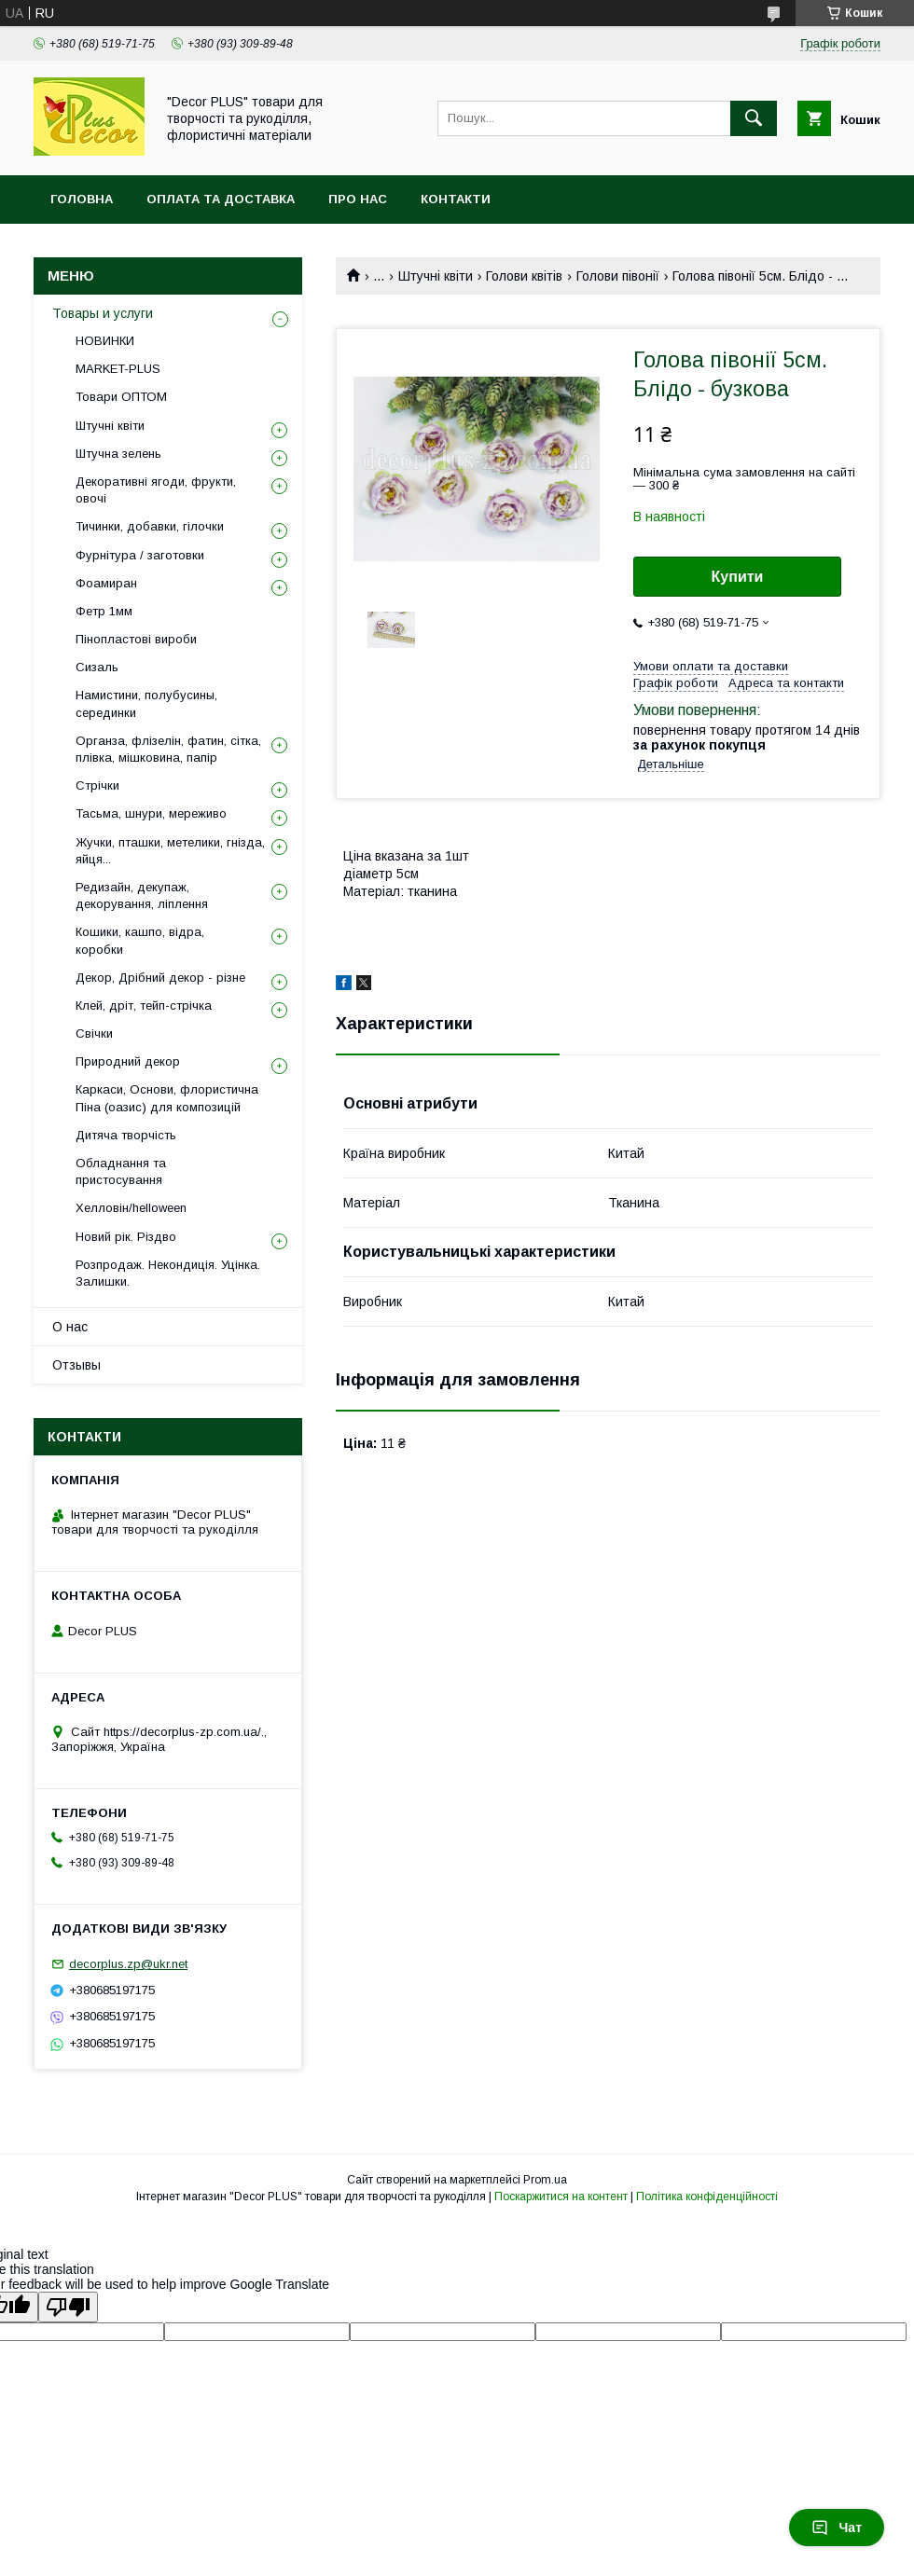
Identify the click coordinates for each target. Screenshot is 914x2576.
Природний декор (128, 1061)
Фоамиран (106, 583)
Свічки (94, 1033)
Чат (836, 2527)
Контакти (456, 199)
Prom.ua (545, 2179)
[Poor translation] (68, 2307)
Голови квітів (524, 276)
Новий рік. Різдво (126, 1237)
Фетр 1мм (104, 611)
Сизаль (97, 667)
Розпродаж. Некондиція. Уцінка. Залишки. (168, 1273)
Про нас (357, 199)
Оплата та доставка (220, 199)
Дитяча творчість (126, 1135)
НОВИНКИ (105, 341)
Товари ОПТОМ (121, 397)
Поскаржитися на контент (561, 2196)
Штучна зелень (118, 454)
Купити (738, 577)
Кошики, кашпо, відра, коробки (140, 940)
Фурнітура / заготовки (140, 555)
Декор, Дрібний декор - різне (160, 978)
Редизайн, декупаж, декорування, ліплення (142, 895)
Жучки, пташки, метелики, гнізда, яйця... (170, 850)
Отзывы (76, 1364)
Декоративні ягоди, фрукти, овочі (156, 490)
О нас (70, 1326)
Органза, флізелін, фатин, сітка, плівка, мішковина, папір (168, 749)
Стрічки (97, 785)
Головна (81, 199)
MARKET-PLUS (118, 369)
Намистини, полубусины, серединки (146, 703)
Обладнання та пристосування (121, 1171)
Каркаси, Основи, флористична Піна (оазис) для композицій (167, 1097)
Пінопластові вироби (136, 639)
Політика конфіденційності (707, 2196)
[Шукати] (753, 118)
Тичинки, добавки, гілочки (150, 526)
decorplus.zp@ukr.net (128, 1964)
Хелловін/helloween (131, 1208)
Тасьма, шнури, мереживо (151, 813)
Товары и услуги (102, 313)
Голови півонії (617, 276)
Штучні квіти (435, 276)
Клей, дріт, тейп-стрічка (144, 1005)
